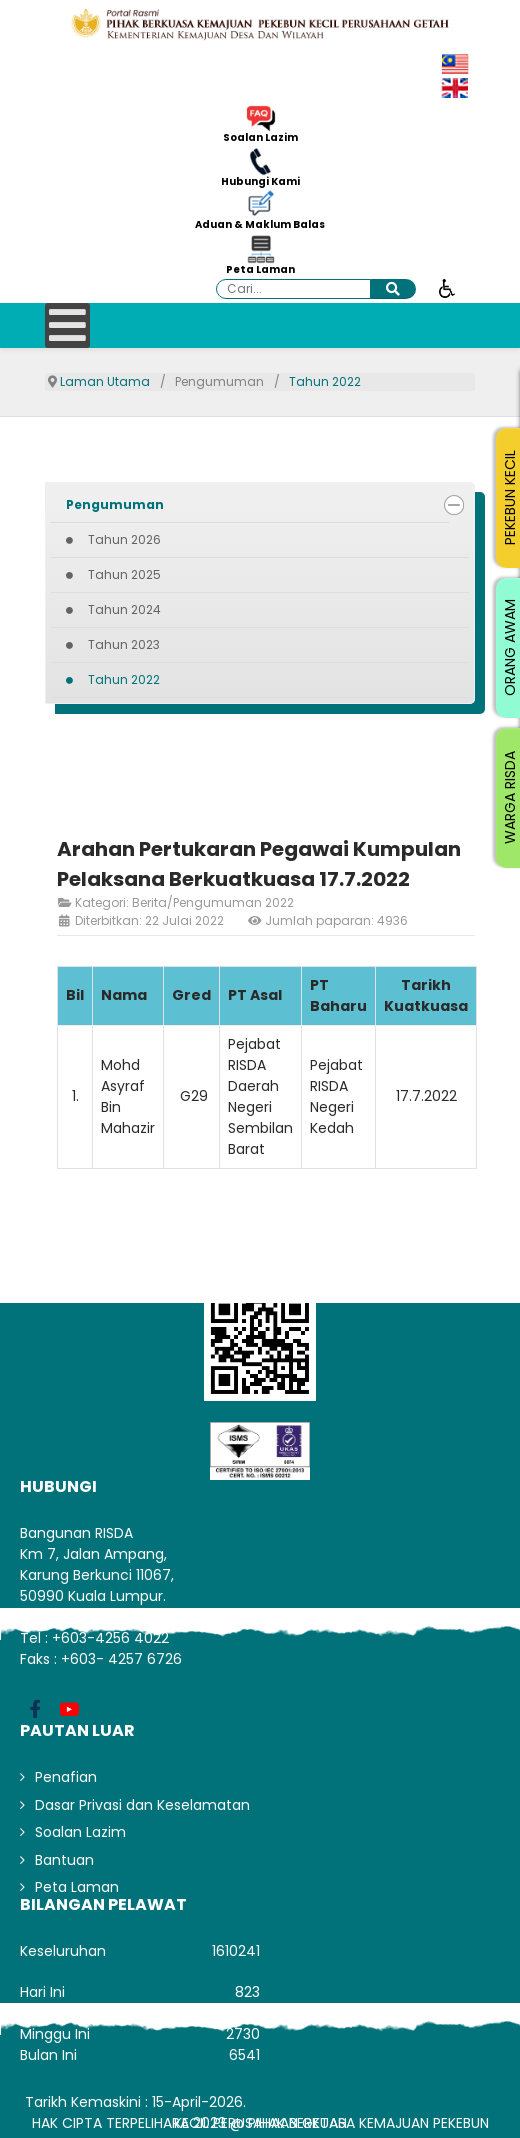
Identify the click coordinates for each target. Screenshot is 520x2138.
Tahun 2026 (124, 539)
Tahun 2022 (124, 679)
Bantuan (64, 1860)
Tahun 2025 (124, 574)
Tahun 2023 (124, 644)
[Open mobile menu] (67, 325)
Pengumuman (115, 504)
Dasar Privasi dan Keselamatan (142, 1805)
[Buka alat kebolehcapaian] (447, 287)
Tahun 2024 (124, 609)
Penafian (66, 1777)
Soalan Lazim (260, 138)
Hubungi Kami (260, 182)
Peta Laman (260, 270)
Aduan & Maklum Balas (260, 225)
